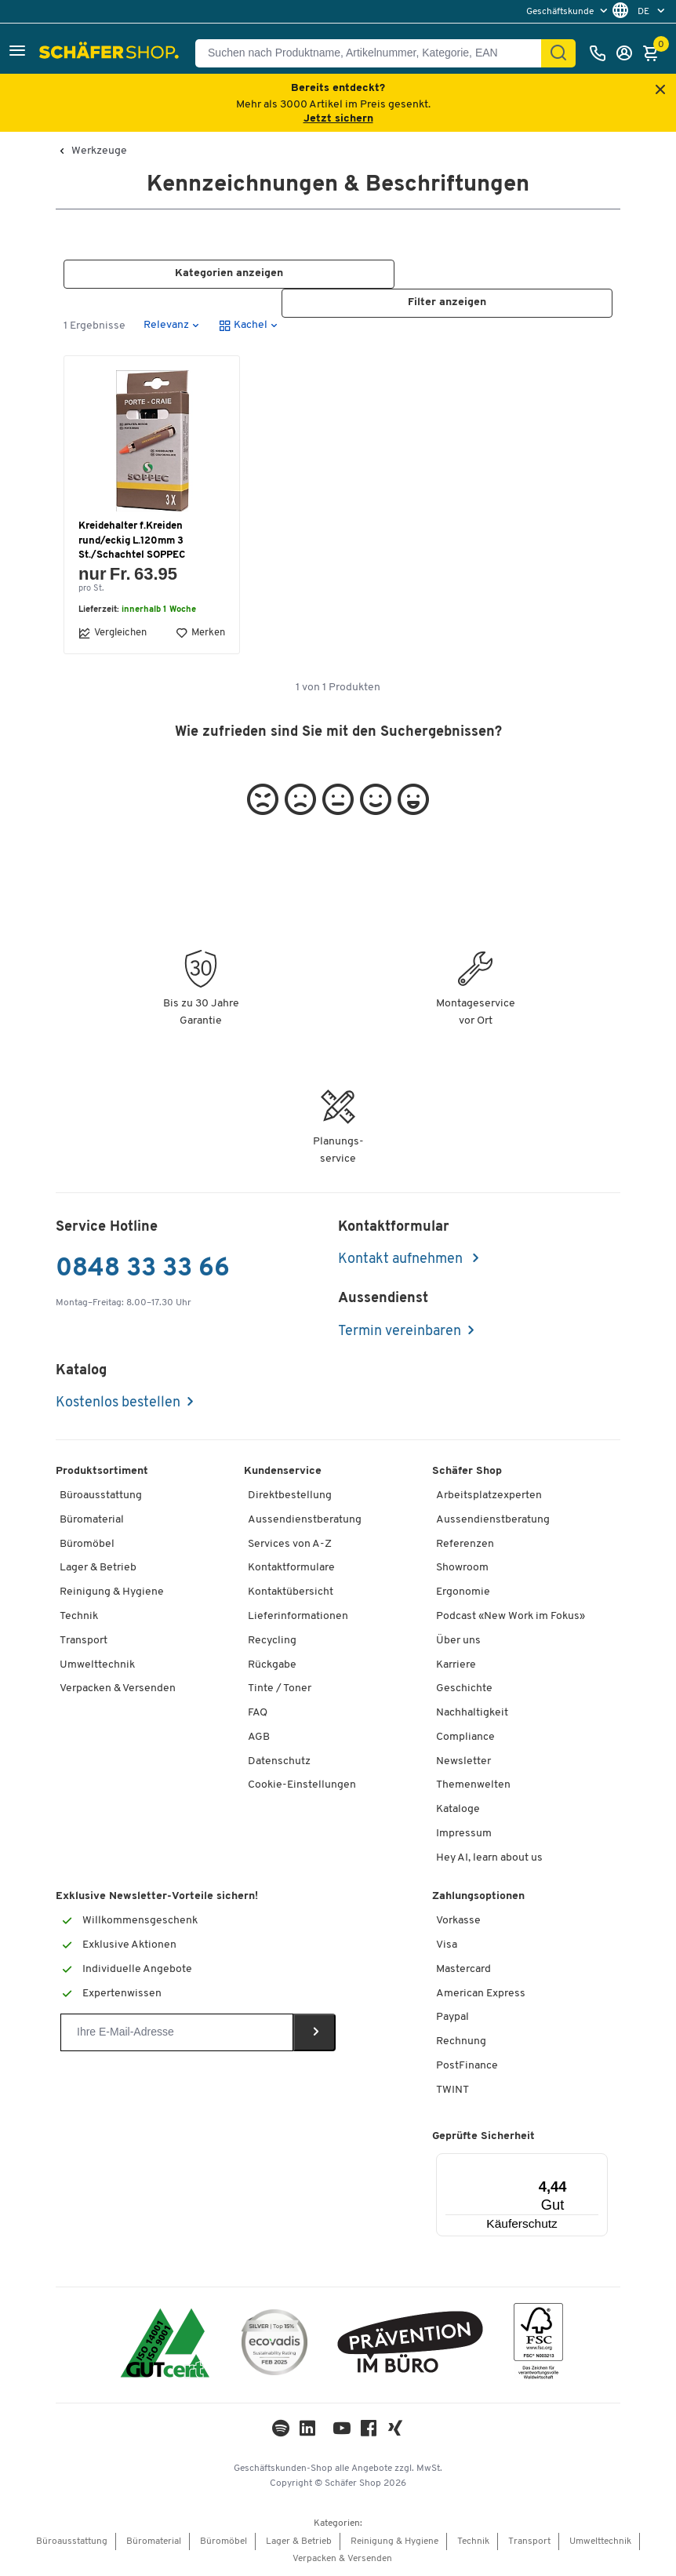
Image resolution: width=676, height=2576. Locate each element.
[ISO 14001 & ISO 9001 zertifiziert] (165, 2345)
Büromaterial (92, 1520)
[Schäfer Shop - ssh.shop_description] (111, 53)
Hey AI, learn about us (489, 1858)
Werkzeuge (99, 151)
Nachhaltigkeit (472, 1713)
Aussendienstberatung (305, 1520)
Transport (83, 1640)
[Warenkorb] (654, 53)
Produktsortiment (102, 1472)
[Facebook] (368, 2433)
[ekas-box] (411, 2345)
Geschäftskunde (561, 11)
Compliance (465, 1737)
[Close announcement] (660, 90)
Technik (79, 1616)
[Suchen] (558, 53)
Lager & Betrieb (98, 1568)
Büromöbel (87, 1544)
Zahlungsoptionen (478, 1897)
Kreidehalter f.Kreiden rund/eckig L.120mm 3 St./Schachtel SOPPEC (131, 541)
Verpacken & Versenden (118, 1689)
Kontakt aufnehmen (402, 1260)
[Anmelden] (628, 53)
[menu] (568, 11)
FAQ (257, 1713)
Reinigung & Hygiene (112, 1593)
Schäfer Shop (467, 1472)
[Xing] (395, 2433)
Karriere (456, 1665)
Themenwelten (473, 1786)
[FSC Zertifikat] (538, 2345)
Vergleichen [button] (112, 633)
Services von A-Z (290, 1544)
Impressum (464, 1833)
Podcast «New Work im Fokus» (510, 1616)
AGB (259, 1737)
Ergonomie (463, 1593)
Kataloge (458, 1810)
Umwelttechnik (97, 1665)
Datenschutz (279, 1761)
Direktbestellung (290, 1495)
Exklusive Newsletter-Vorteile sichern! (157, 1897)
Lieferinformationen (298, 1616)
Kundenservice (283, 1472)
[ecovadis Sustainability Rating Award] (274, 2345)
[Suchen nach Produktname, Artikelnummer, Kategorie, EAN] (374, 53)
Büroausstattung (101, 1495)
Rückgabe (272, 1665)
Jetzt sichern (338, 119)
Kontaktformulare (291, 1568)
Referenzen (465, 1544)
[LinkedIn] (280, 2433)
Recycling (272, 1640)
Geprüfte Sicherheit (483, 2137)
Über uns (458, 1640)
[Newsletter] (176, 2032)
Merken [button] (200, 633)
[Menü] (560, 2162)
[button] (17, 53)
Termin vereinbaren (399, 1331)
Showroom (462, 1568)
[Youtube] (342, 2433)
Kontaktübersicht (290, 1593)
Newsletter (463, 1761)
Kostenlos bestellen (118, 1403)
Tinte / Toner (279, 1689)
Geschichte (464, 1689)
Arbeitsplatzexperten (489, 1495)
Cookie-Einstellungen (302, 1786)
